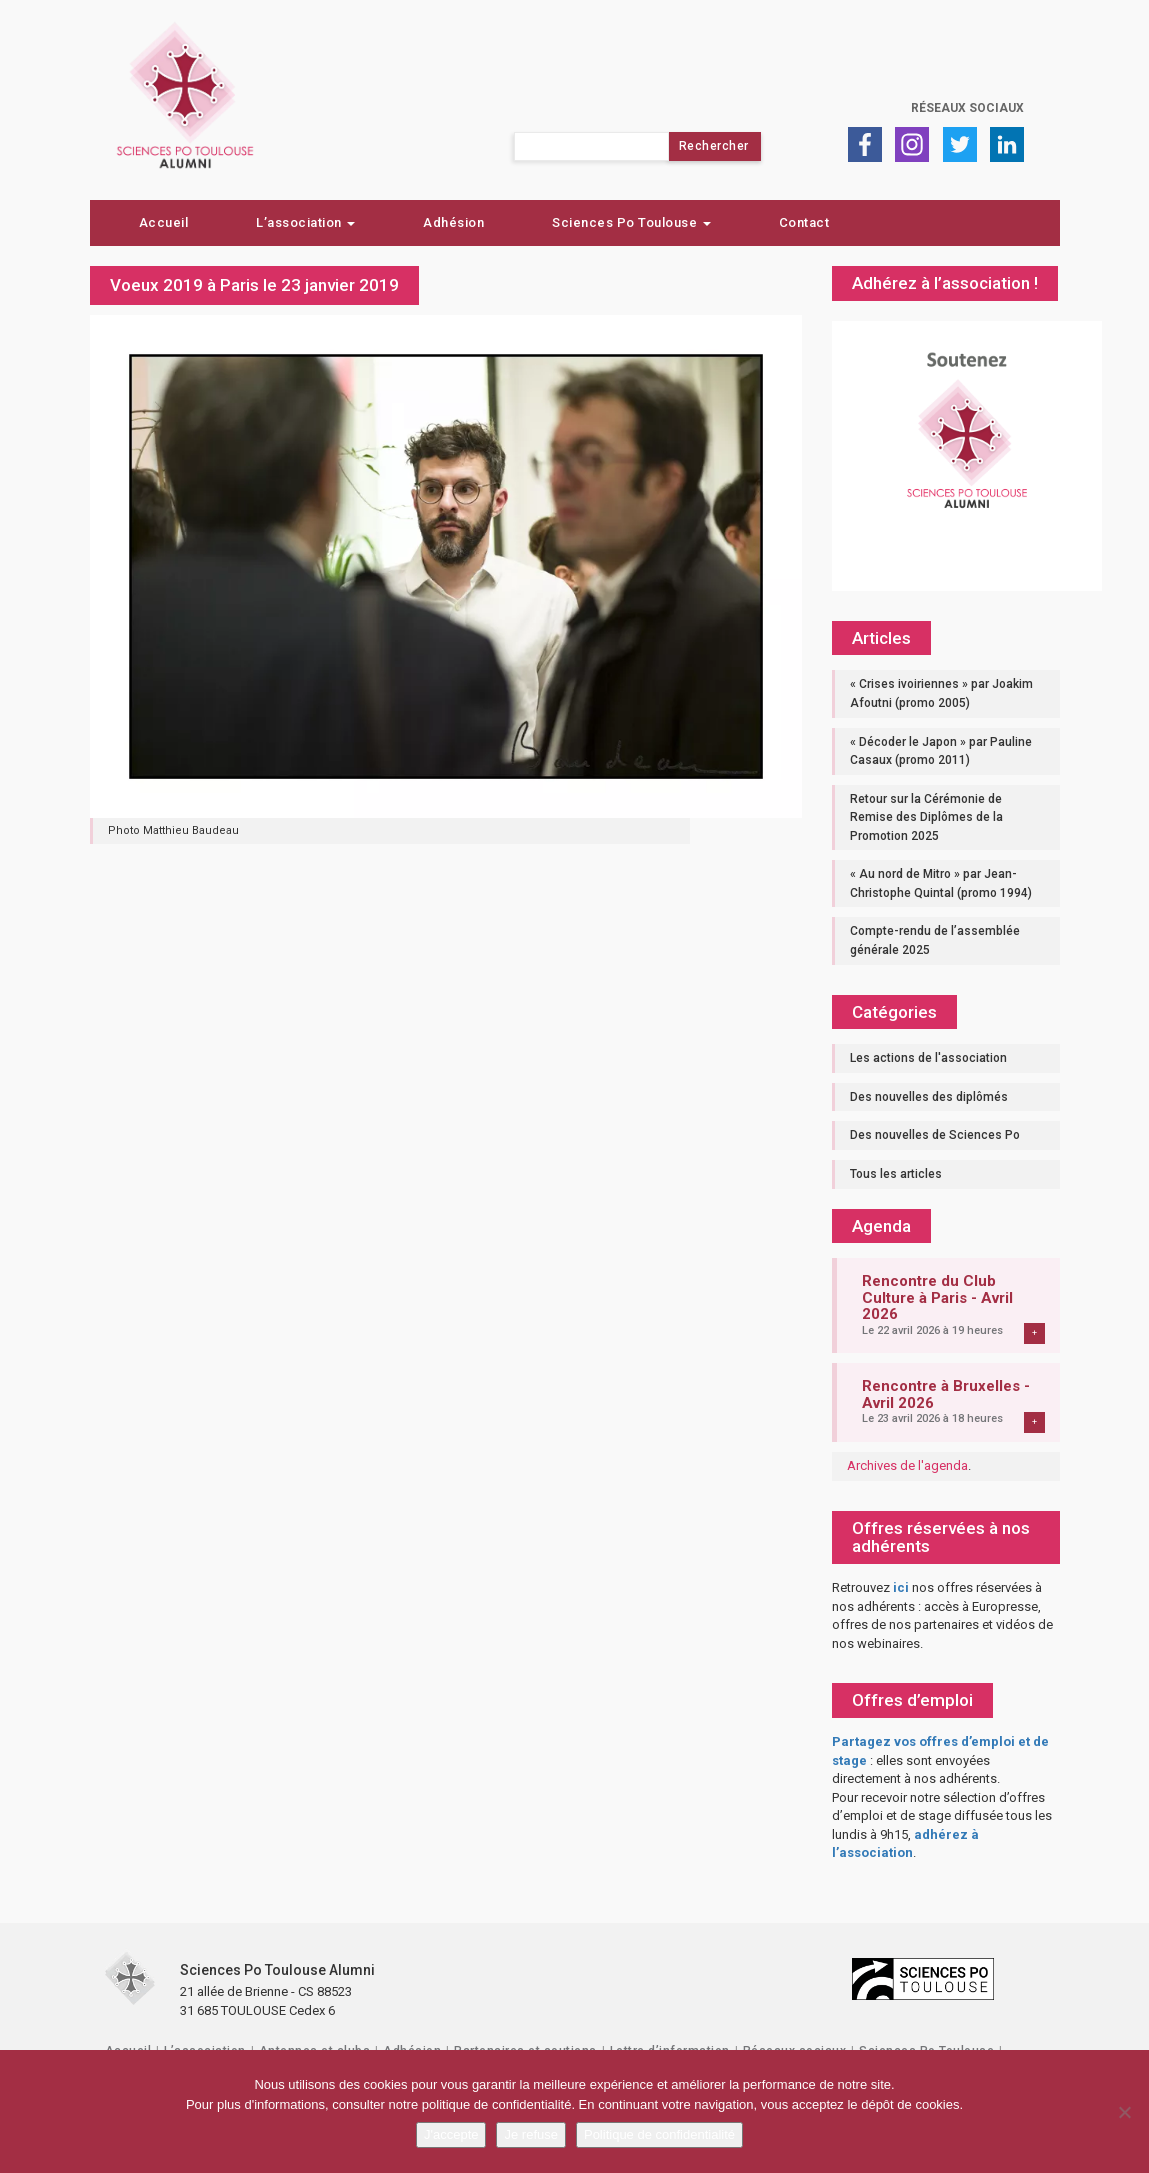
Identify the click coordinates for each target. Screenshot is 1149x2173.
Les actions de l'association (928, 1058)
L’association (305, 222)
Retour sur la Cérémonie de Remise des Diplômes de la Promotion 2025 (926, 817)
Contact (804, 222)
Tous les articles (896, 1174)
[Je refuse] (1124, 2112)
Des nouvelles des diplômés (929, 1097)
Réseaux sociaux (967, 108)
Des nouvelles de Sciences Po (935, 1135)
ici (901, 1587)
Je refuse (530, 2134)
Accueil (164, 222)
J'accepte (451, 2134)
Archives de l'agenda (907, 1465)
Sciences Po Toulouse (631, 222)
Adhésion (453, 222)
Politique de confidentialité (659, 2134)
